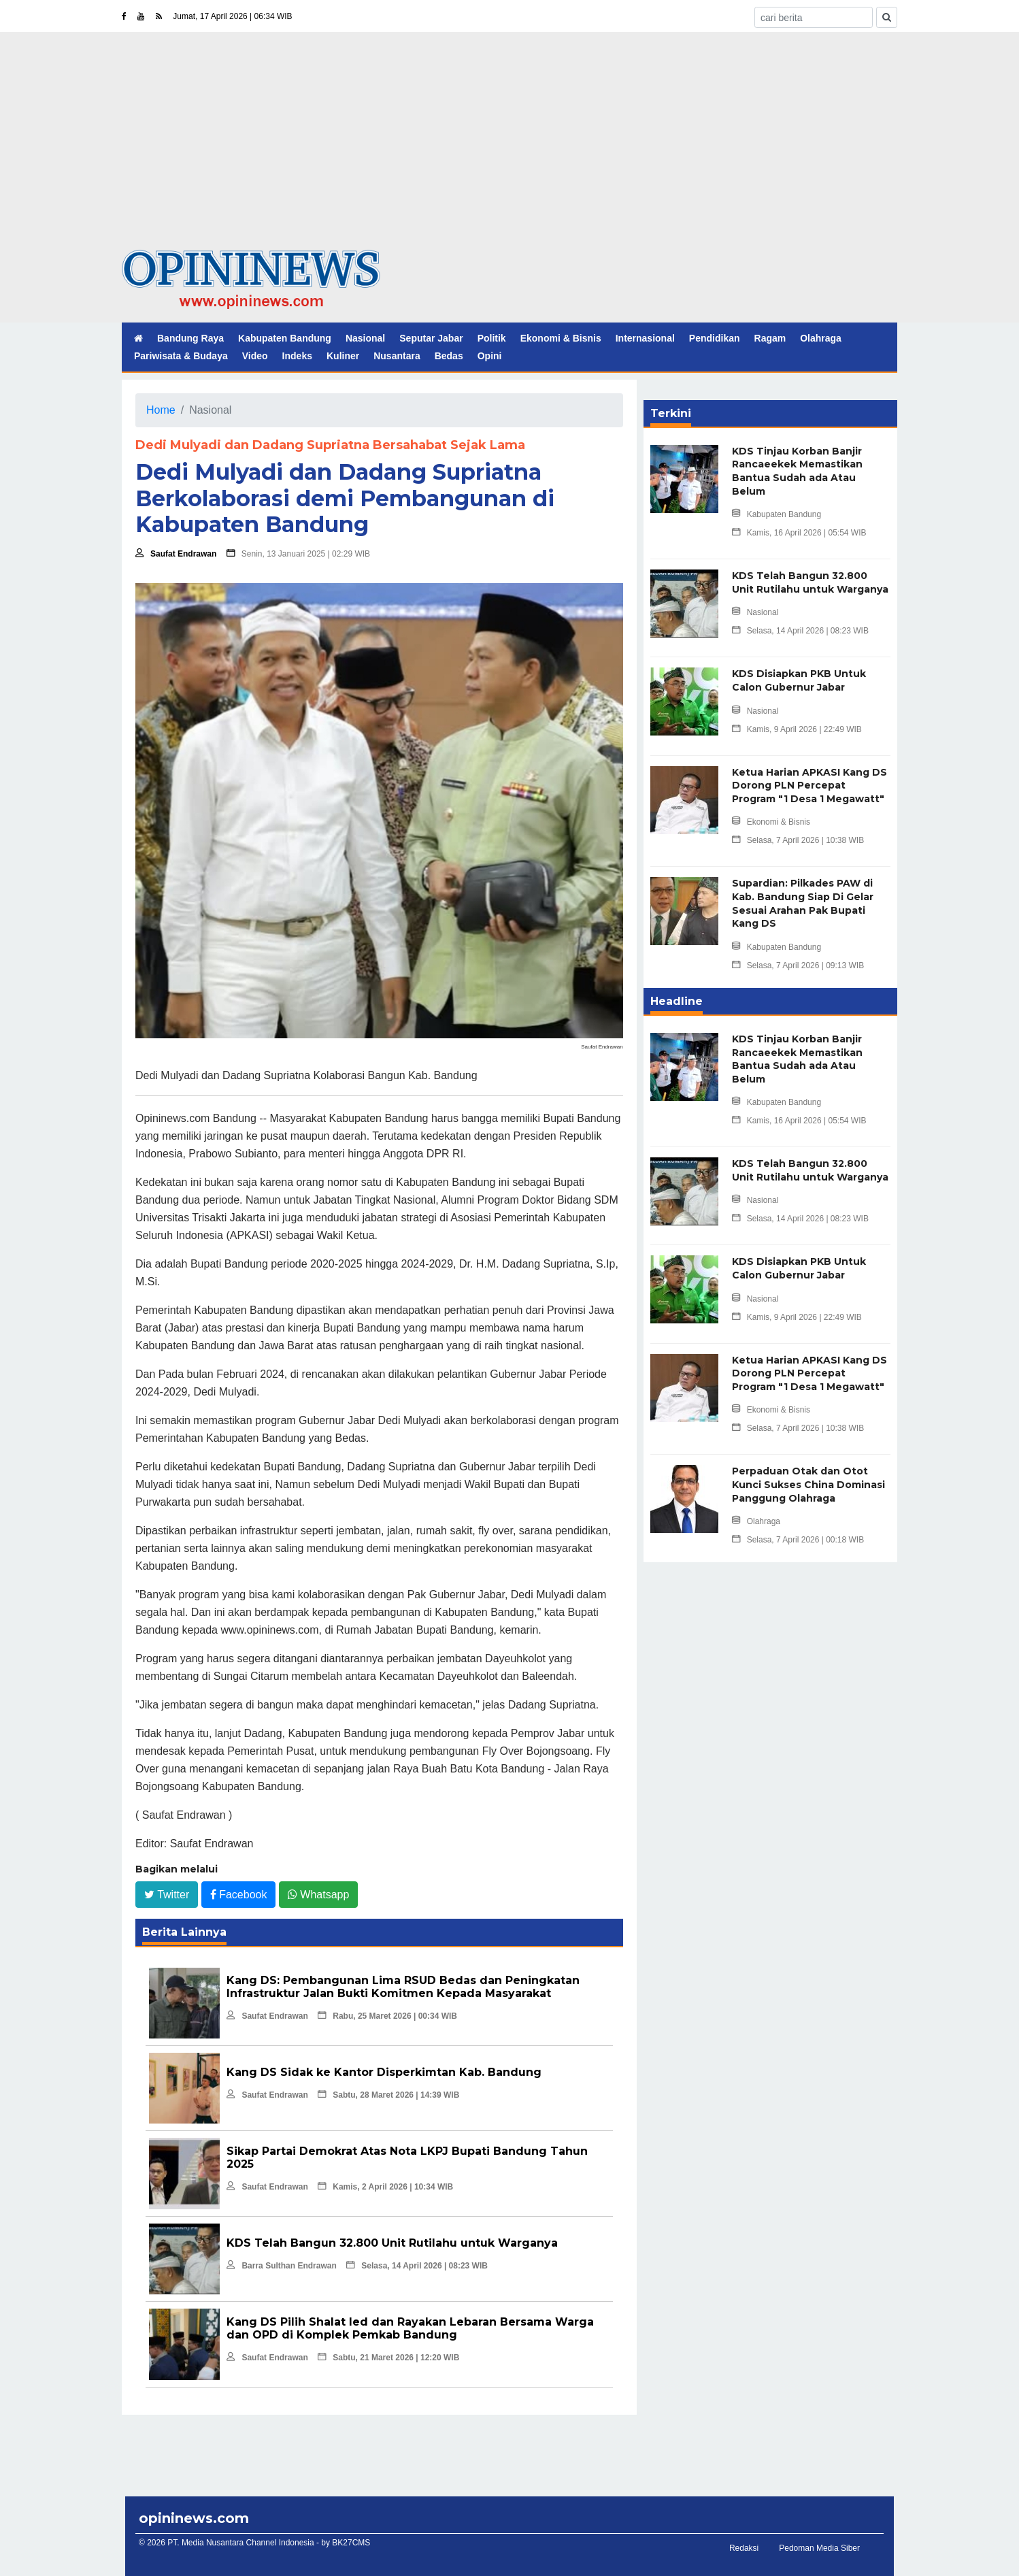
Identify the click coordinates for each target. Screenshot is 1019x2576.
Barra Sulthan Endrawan (281, 2265)
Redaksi (743, 2548)
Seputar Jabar (431, 338)
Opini (490, 355)
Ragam (770, 338)
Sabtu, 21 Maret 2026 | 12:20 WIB (388, 2357)
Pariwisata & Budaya (181, 355)
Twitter (166, 1894)
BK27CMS (351, 2542)
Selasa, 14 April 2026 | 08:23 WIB (417, 2265)
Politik (492, 338)
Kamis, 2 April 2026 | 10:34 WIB (385, 2187)
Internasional (645, 338)
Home (161, 410)
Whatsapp (318, 1894)
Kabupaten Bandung (284, 338)
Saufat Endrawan (175, 554)
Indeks (297, 355)
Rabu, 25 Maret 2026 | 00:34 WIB (387, 2016)
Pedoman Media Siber (819, 2548)
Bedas (449, 355)
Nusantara (396, 355)
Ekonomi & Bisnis (560, 338)
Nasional (365, 338)
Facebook (238, 1894)
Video (255, 355)
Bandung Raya (190, 338)
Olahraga (820, 338)
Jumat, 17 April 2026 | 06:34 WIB (232, 16)
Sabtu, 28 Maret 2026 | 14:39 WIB (388, 2095)
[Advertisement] (509, 147)
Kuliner (343, 355)
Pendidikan (714, 338)
